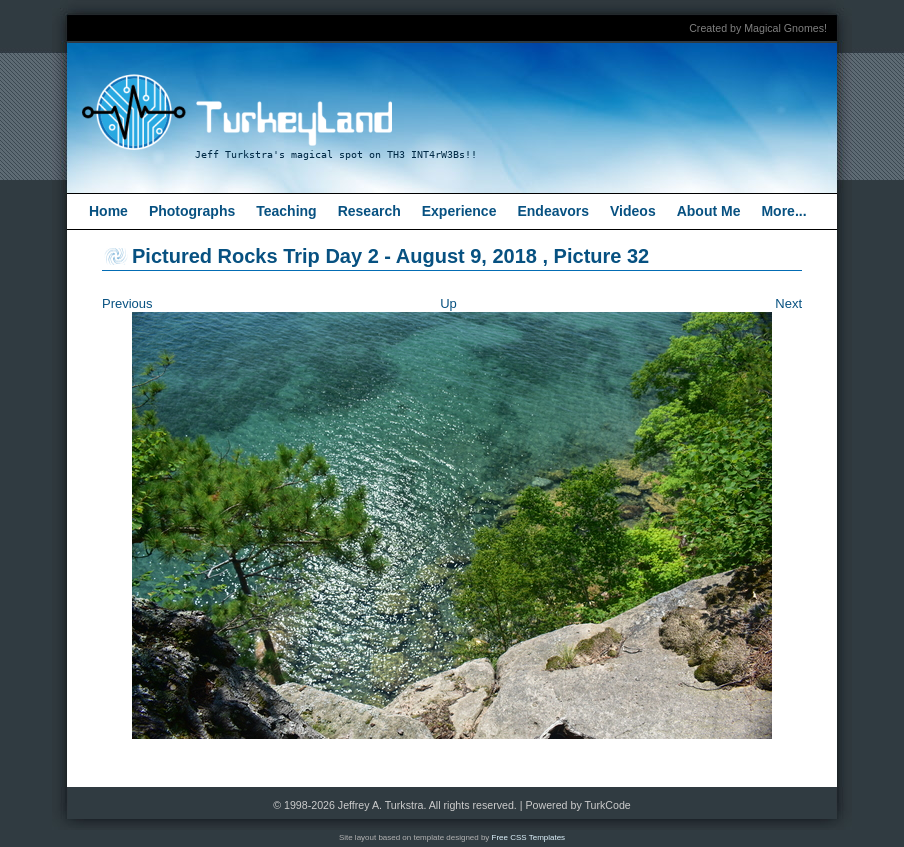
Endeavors (553, 211)
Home (108, 211)
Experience (459, 211)
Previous (127, 303)
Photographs (192, 211)
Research (369, 211)
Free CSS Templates (529, 837)
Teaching (286, 211)
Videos (633, 211)
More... (783, 211)
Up (448, 303)
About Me (709, 211)
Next (788, 303)
